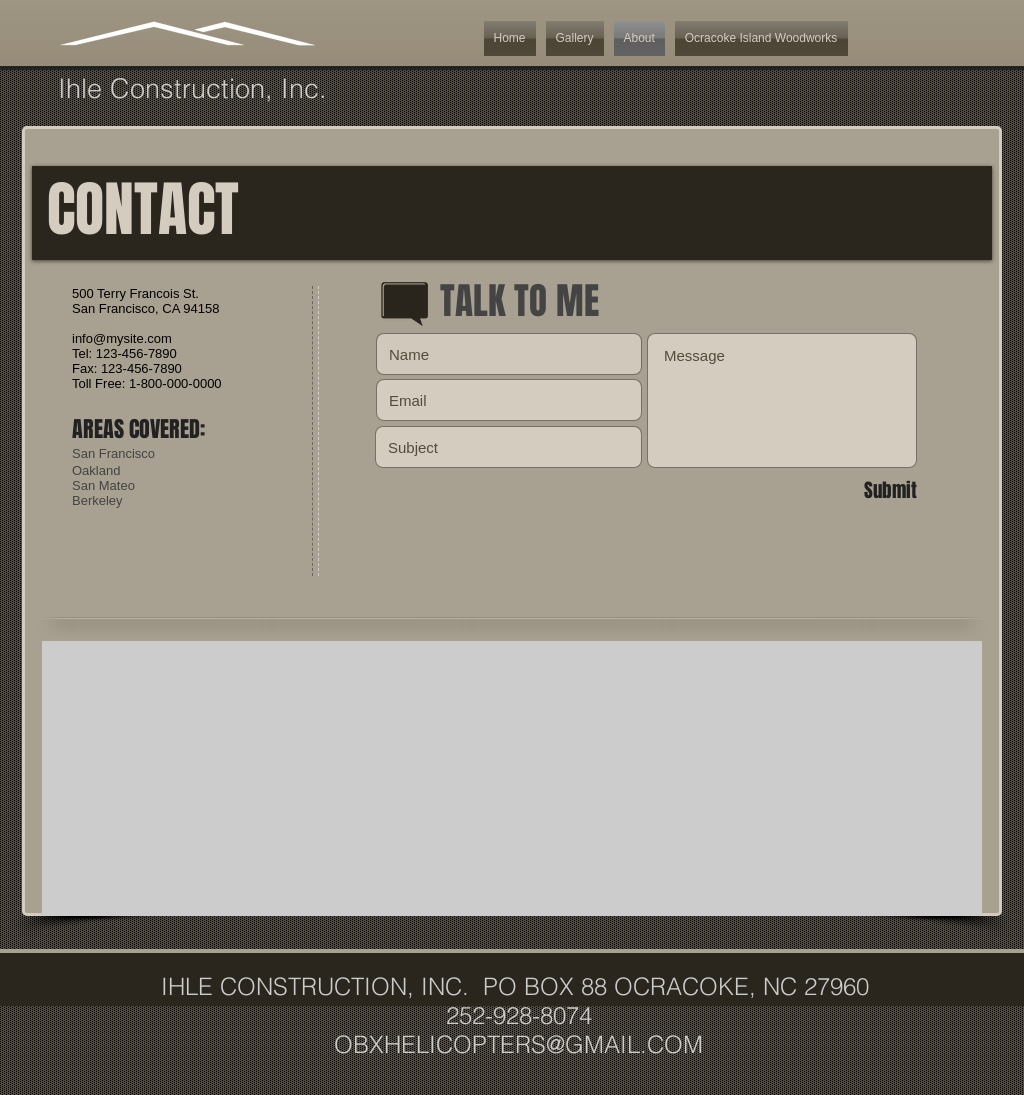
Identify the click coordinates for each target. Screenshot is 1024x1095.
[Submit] (846, 490)
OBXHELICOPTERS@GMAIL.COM (518, 1044)
